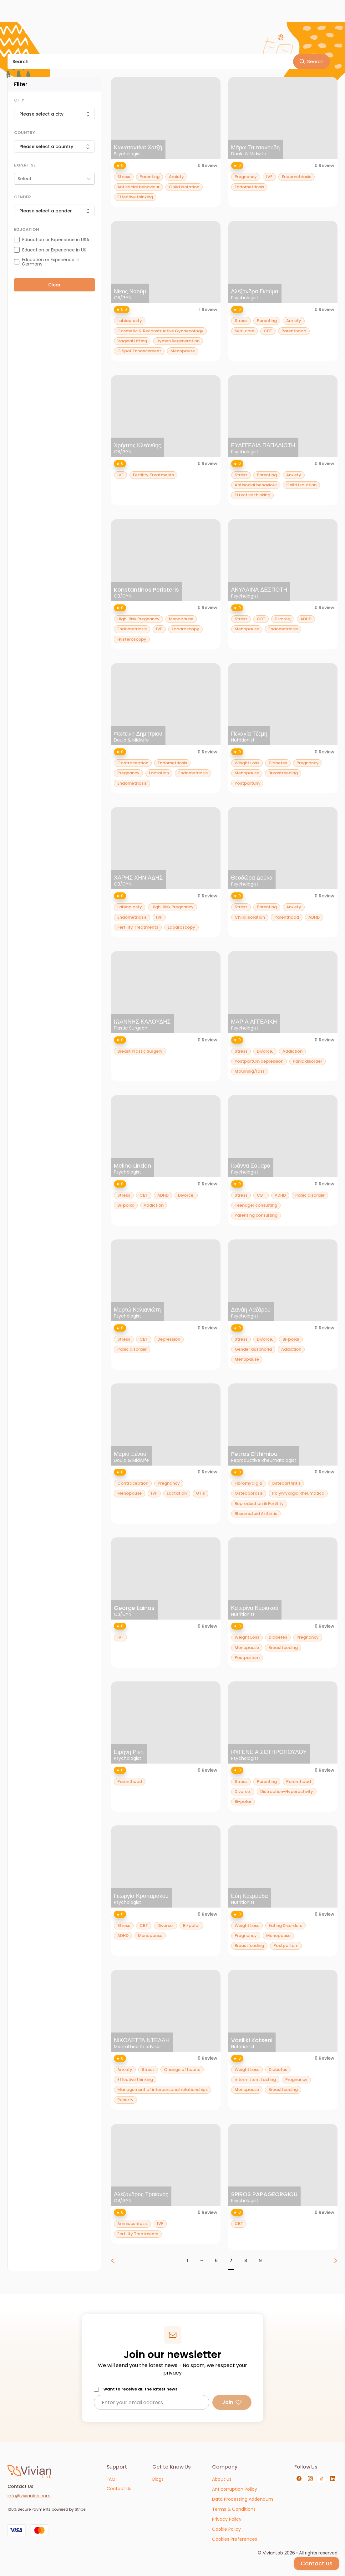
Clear (54, 285)
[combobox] (18, 179)
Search (311, 61)
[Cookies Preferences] (234, 2539)
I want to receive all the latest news (139, 2389)
